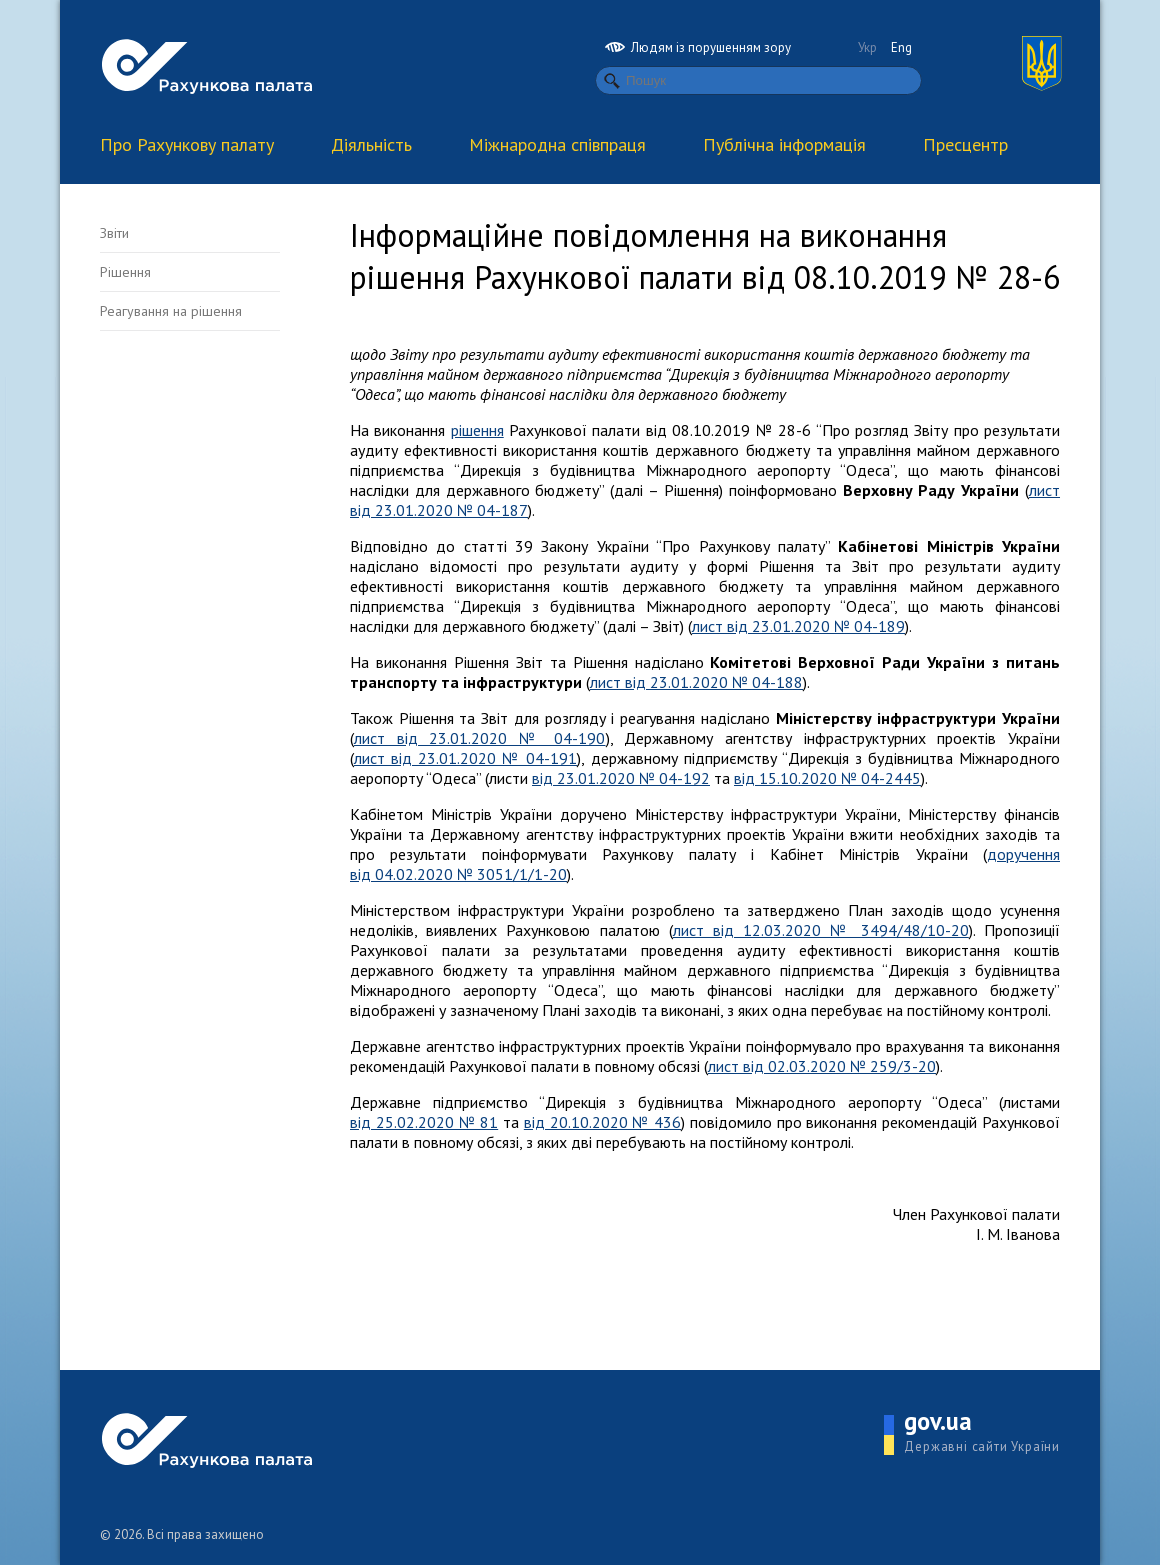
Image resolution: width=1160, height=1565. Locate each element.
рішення (477, 430)
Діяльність (371, 144)
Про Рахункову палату (187, 144)
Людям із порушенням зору (698, 47)
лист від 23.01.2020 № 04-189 (798, 626)
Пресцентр (965, 144)
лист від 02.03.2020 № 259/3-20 (822, 1066)
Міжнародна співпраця (557, 144)
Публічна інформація (784, 144)
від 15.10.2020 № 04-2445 (827, 778)
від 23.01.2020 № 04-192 (621, 778)
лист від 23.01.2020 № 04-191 (465, 758)
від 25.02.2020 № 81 (424, 1122)
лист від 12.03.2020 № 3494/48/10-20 (821, 930)
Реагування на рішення (171, 311)
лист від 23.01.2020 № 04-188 (696, 682)
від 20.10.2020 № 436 (602, 1122)
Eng (901, 47)
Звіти (114, 233)
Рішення (125, 272)
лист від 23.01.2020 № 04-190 (480, 738)
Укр (867, 47)
